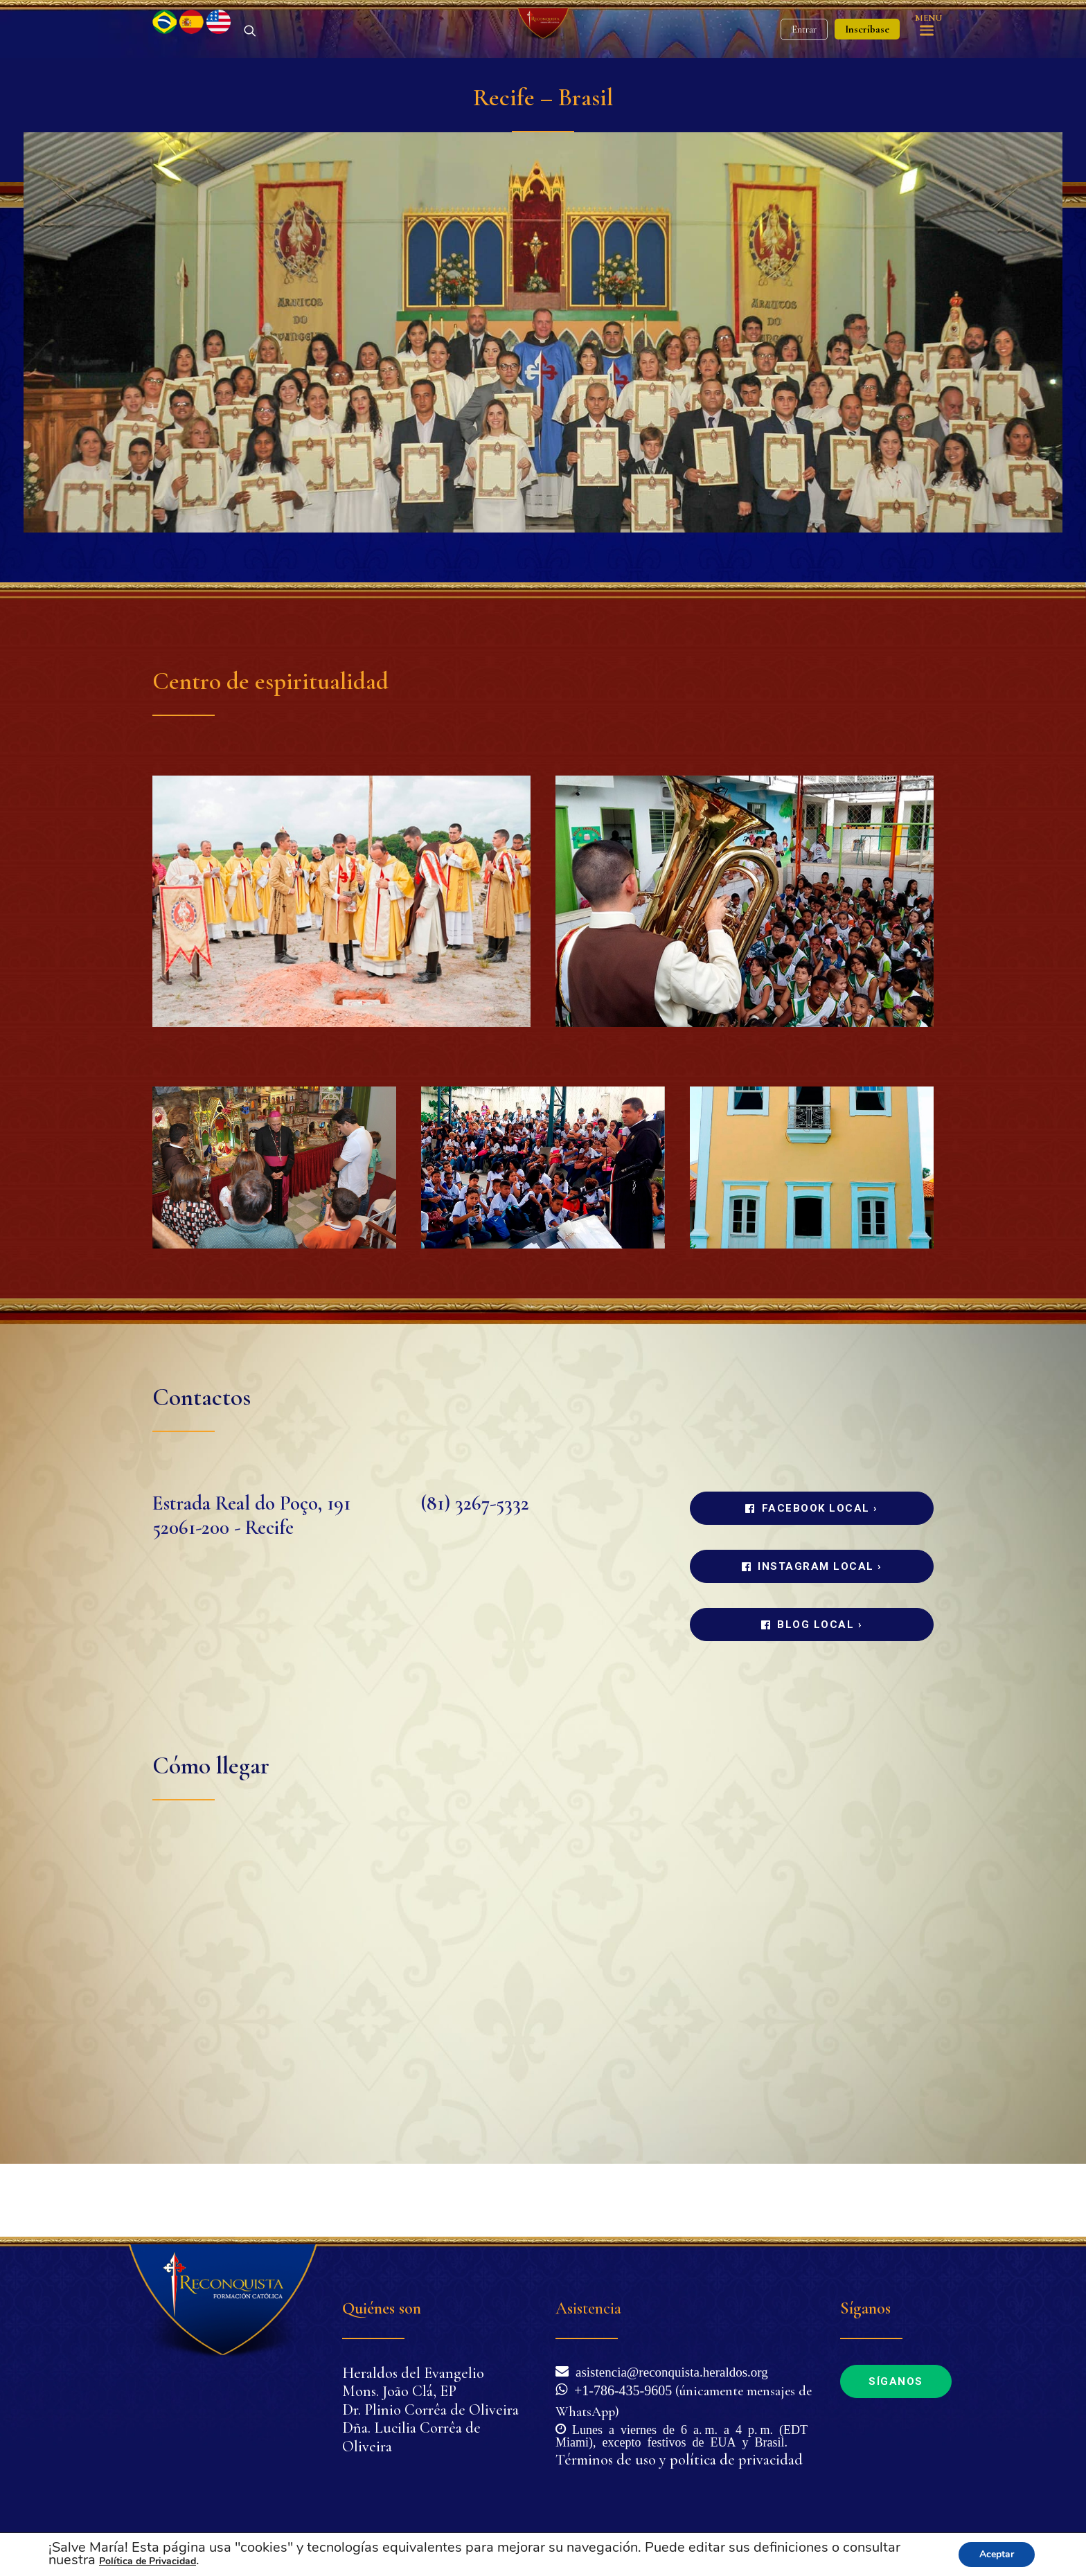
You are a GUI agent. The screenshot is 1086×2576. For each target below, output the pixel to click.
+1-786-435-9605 (619, 2389)
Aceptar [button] (996, 2554)
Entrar (804, 66)
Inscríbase (867, 66)
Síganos (896, 2381)
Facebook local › (811, 1581)
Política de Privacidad (147, 2561)
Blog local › (812, 1697)
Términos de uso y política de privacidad (679, 2460)
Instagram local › (812, 1639)
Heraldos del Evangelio (413, 2373)
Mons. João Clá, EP (399, 2391)
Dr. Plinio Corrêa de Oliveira (430, 2410)
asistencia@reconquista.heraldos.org (668, 2370)
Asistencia (588, 2308)
